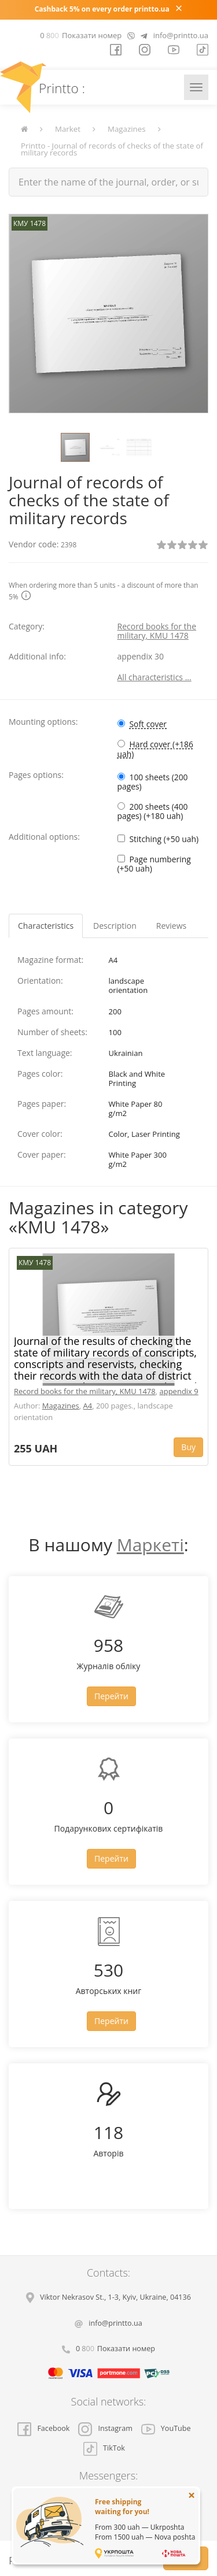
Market (67, 129)
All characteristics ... (154, 677)
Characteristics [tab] (45, 925)
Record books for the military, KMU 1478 (157, 631)
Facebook (43, 2428)
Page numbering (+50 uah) (154, 864)
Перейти (111, 1696)
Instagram (105, 2428)
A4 (88, 1405)
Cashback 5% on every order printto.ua (102, 9)
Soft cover (148, 723)
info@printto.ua (180, 35)
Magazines (127, 129)
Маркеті (150, 1544)
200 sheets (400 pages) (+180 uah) (152, 811)
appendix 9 (178, 1391)
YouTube (166, 2428)
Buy (188, 1446)
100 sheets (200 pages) (152, 782)
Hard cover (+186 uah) (155, 749)
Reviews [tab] (171, 925)
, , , (115, 2297)
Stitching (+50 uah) (164, 838)
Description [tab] (115, 925)
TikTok (104, 2448)
